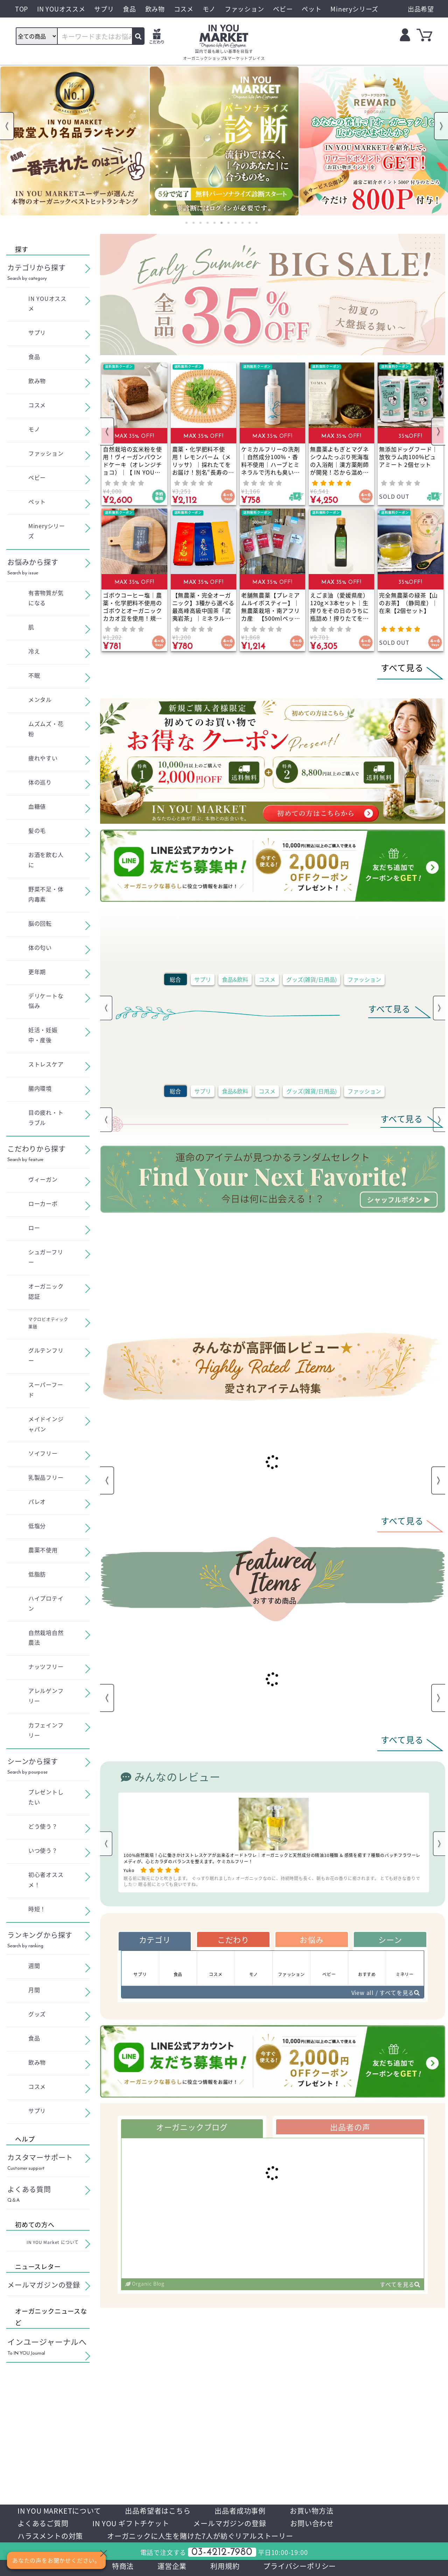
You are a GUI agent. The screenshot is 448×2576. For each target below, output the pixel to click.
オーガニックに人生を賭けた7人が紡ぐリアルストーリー (200, 2536)
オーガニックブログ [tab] (192, 2126)
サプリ (202, 979)
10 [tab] (249, 223)
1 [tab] (187, 223)
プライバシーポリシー (299, 2566)
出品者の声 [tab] (350, 2126)
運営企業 (172, 2566)
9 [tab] (242, 223)
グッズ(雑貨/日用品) (311, 979)
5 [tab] (215, 223)
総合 (175, 979)
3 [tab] (201, 223)
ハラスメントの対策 (50, 2536)
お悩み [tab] (311, 1939)
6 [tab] (221, 223)
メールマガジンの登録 (229, 2523)
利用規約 (224, 2566)
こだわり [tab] (233, 1939)
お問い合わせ (312, 2523)
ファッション (364, 979)
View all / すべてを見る (385, 1992)
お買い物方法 (312, 2511)
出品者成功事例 (240, 2511)
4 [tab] (207, 223)
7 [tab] (228, 223)
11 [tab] (256, 223)
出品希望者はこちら (157, 2511)
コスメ (267, 979)
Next (441, 126)
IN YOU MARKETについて (59, 2511)
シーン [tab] (390, 1939)
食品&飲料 (235, 979)
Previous (7, 126)
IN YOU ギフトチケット (130, 2523)
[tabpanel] (74, 141)
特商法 (123, 2566)
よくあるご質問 (43, 2523)
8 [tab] (235, 223)
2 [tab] (193, 223)
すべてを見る (400, 2284)
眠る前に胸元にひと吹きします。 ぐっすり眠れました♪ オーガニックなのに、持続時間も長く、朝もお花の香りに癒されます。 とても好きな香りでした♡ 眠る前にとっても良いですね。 (272, 1881)
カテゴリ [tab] (155, 1939)
